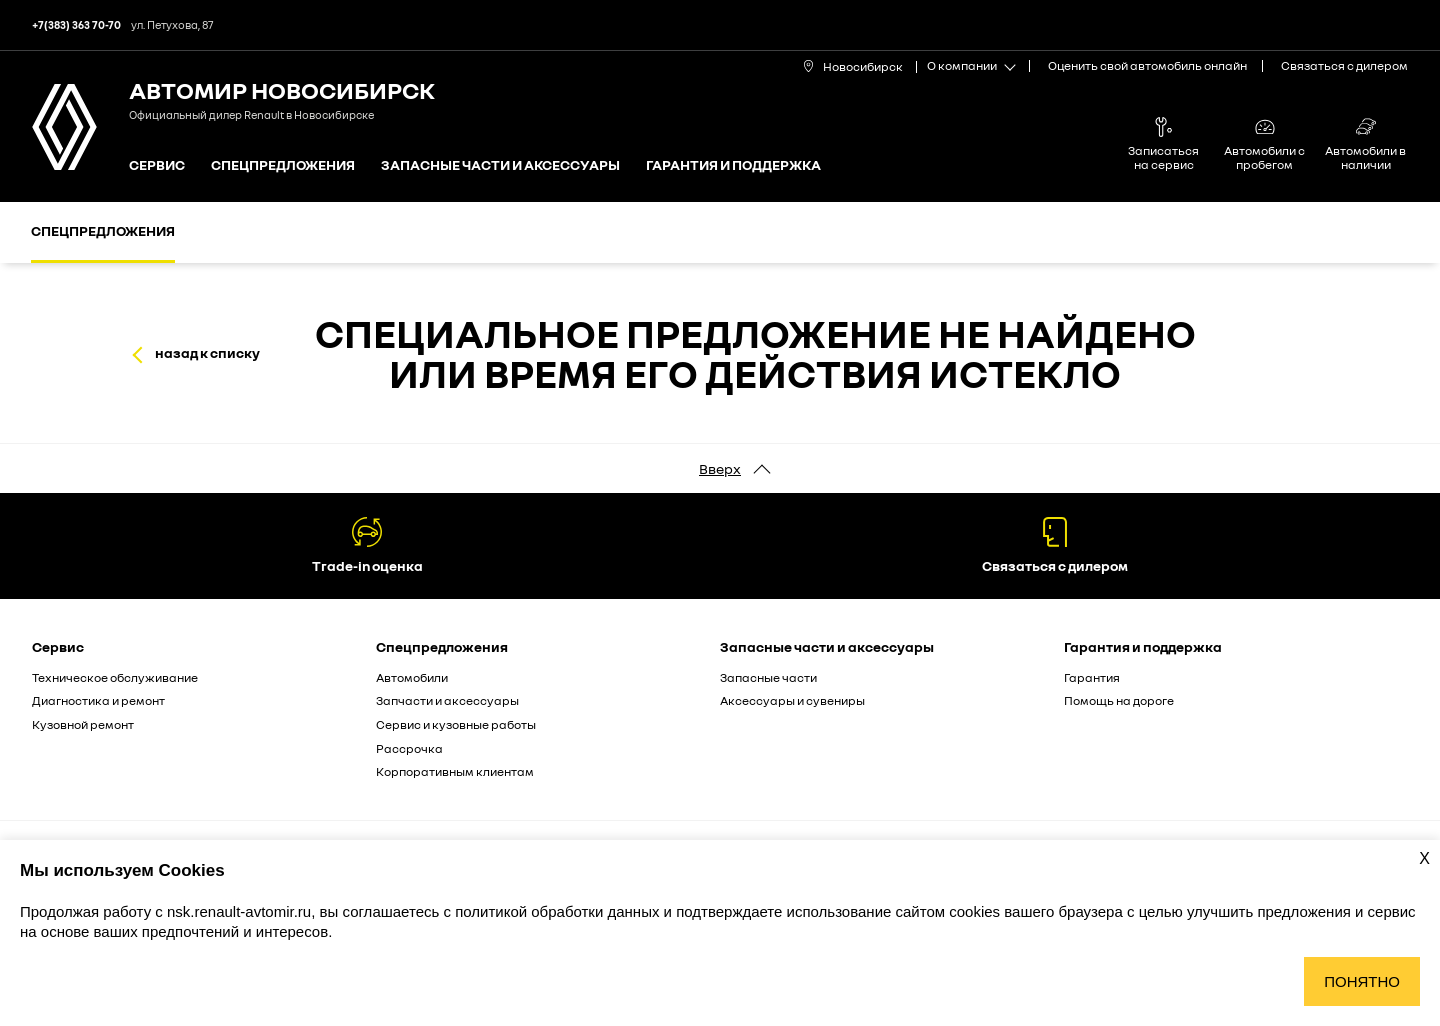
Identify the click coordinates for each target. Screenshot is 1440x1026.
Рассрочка (409, 748)
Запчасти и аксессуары (447, 700)
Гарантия (1092, 677)
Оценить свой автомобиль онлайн (1147, 65)
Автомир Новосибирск (282, 89)
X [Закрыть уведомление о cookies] (1424, 858)
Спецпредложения (283, 165)
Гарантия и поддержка (733, 165)
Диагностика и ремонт (98, 700)
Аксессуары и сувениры (792, 700)
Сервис (157, 165)
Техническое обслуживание (115, 677)
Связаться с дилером (1344, 65)
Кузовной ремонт (83, 724)
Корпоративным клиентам (455, 771)
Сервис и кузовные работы (456, 724)
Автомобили (412, 677)
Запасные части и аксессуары (500, 165)
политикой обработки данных (559, 911)
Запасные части (768, 677)
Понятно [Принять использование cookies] (1362, 981)
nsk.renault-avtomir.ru (239, 911)
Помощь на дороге (1119, 700)
